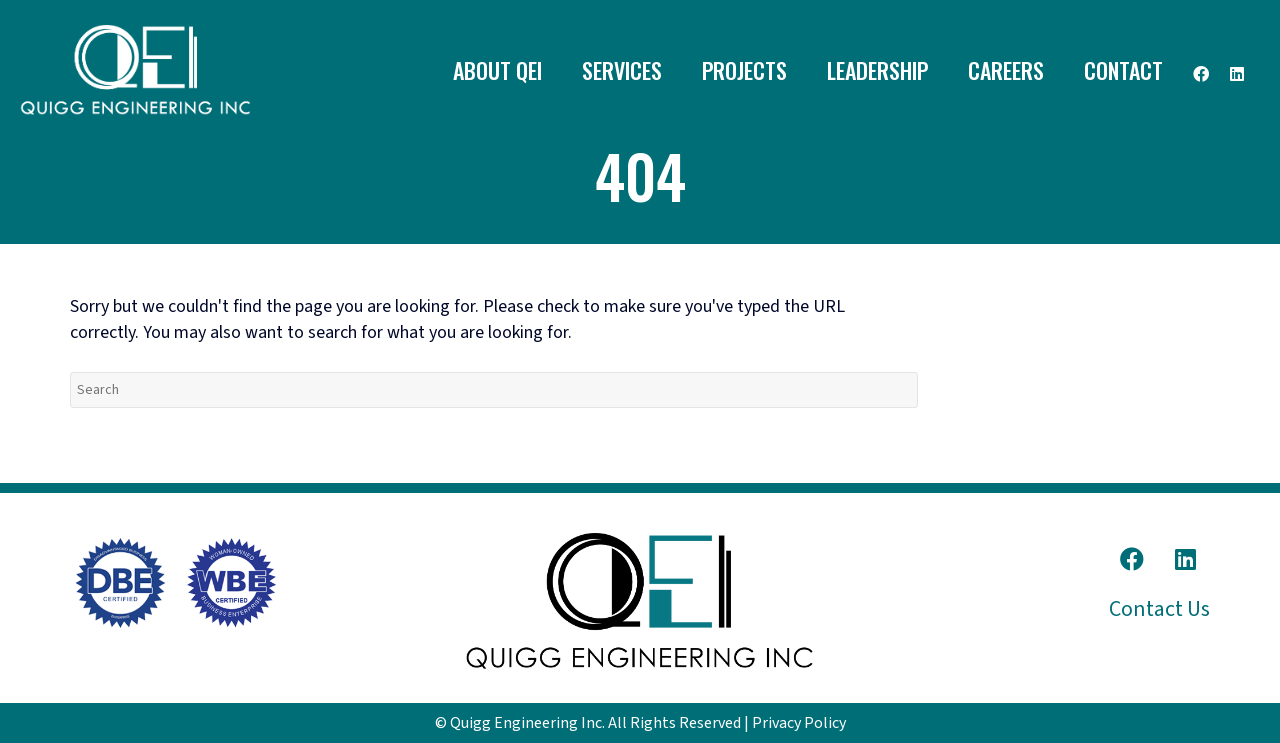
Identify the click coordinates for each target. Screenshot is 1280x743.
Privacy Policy (799, 723)
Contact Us (1159, 609)
